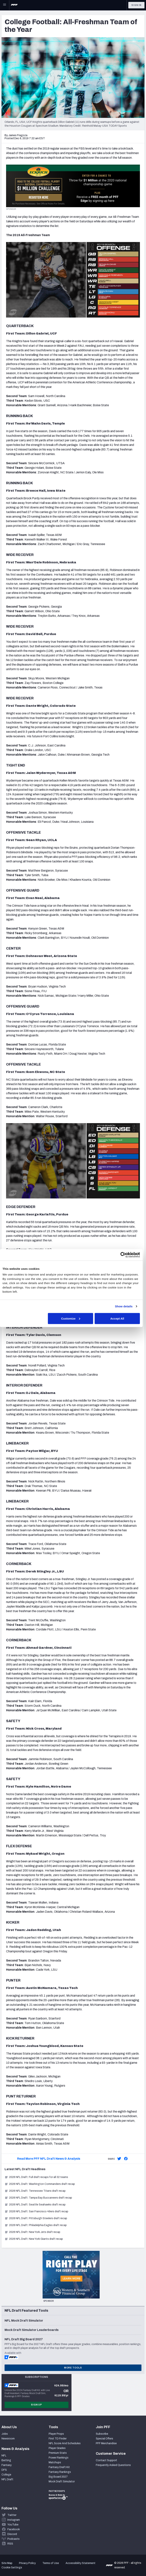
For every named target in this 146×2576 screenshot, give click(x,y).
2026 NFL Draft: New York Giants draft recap (34, 2238)
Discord (12, 2534)
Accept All (119, 1318)
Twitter (11, 2515)
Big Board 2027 (58, 2476)
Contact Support (106, 2460)
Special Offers (104, 2438)
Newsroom (8, 2438)
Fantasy (7, 2465)
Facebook (13, 2529)
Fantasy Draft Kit (59, 2467)
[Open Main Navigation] (5, 5)
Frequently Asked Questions (113, 2465)
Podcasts (13, 2538)
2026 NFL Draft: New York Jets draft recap (32, 2232)
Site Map (7, 2563)
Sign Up (36, 2404)
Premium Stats (58, 2452)
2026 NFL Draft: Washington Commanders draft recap (40, 2184)
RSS (10, 2543)
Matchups (55, 2462)
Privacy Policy (27, 2563)
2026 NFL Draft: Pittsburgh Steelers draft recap (36, 2218)
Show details (125, 1306)
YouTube (12, 2524)
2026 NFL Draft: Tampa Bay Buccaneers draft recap (38, 2197)
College (6, 2474)
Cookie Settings (12, 2567)
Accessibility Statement (80, 2563)
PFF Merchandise (106, 2443)
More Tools (73, 2367)
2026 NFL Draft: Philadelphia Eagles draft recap (36, 2225)
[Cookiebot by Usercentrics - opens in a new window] (125, 1255)
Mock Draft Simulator (62, 2481)
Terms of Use (50, 2563)
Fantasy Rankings (60, 2472)
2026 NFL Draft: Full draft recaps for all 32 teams (36, 2177)
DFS (4, 2469)
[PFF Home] (14, 5)
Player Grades (57, 2448)
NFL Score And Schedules (65, 2443)
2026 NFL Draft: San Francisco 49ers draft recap (36, 2211)
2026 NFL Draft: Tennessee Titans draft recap (35, 2190)
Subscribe (102, 2433)
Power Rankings (58, 2457)
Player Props (56, 2433)
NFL (4, 2455)
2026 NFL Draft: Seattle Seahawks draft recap (35, 2204)
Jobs (5, 2433)
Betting (6, 2460)
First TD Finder (58, 2438)
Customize (72, 1318)
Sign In (136, 5)
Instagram (13, 2519)
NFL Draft (7, 2479)
